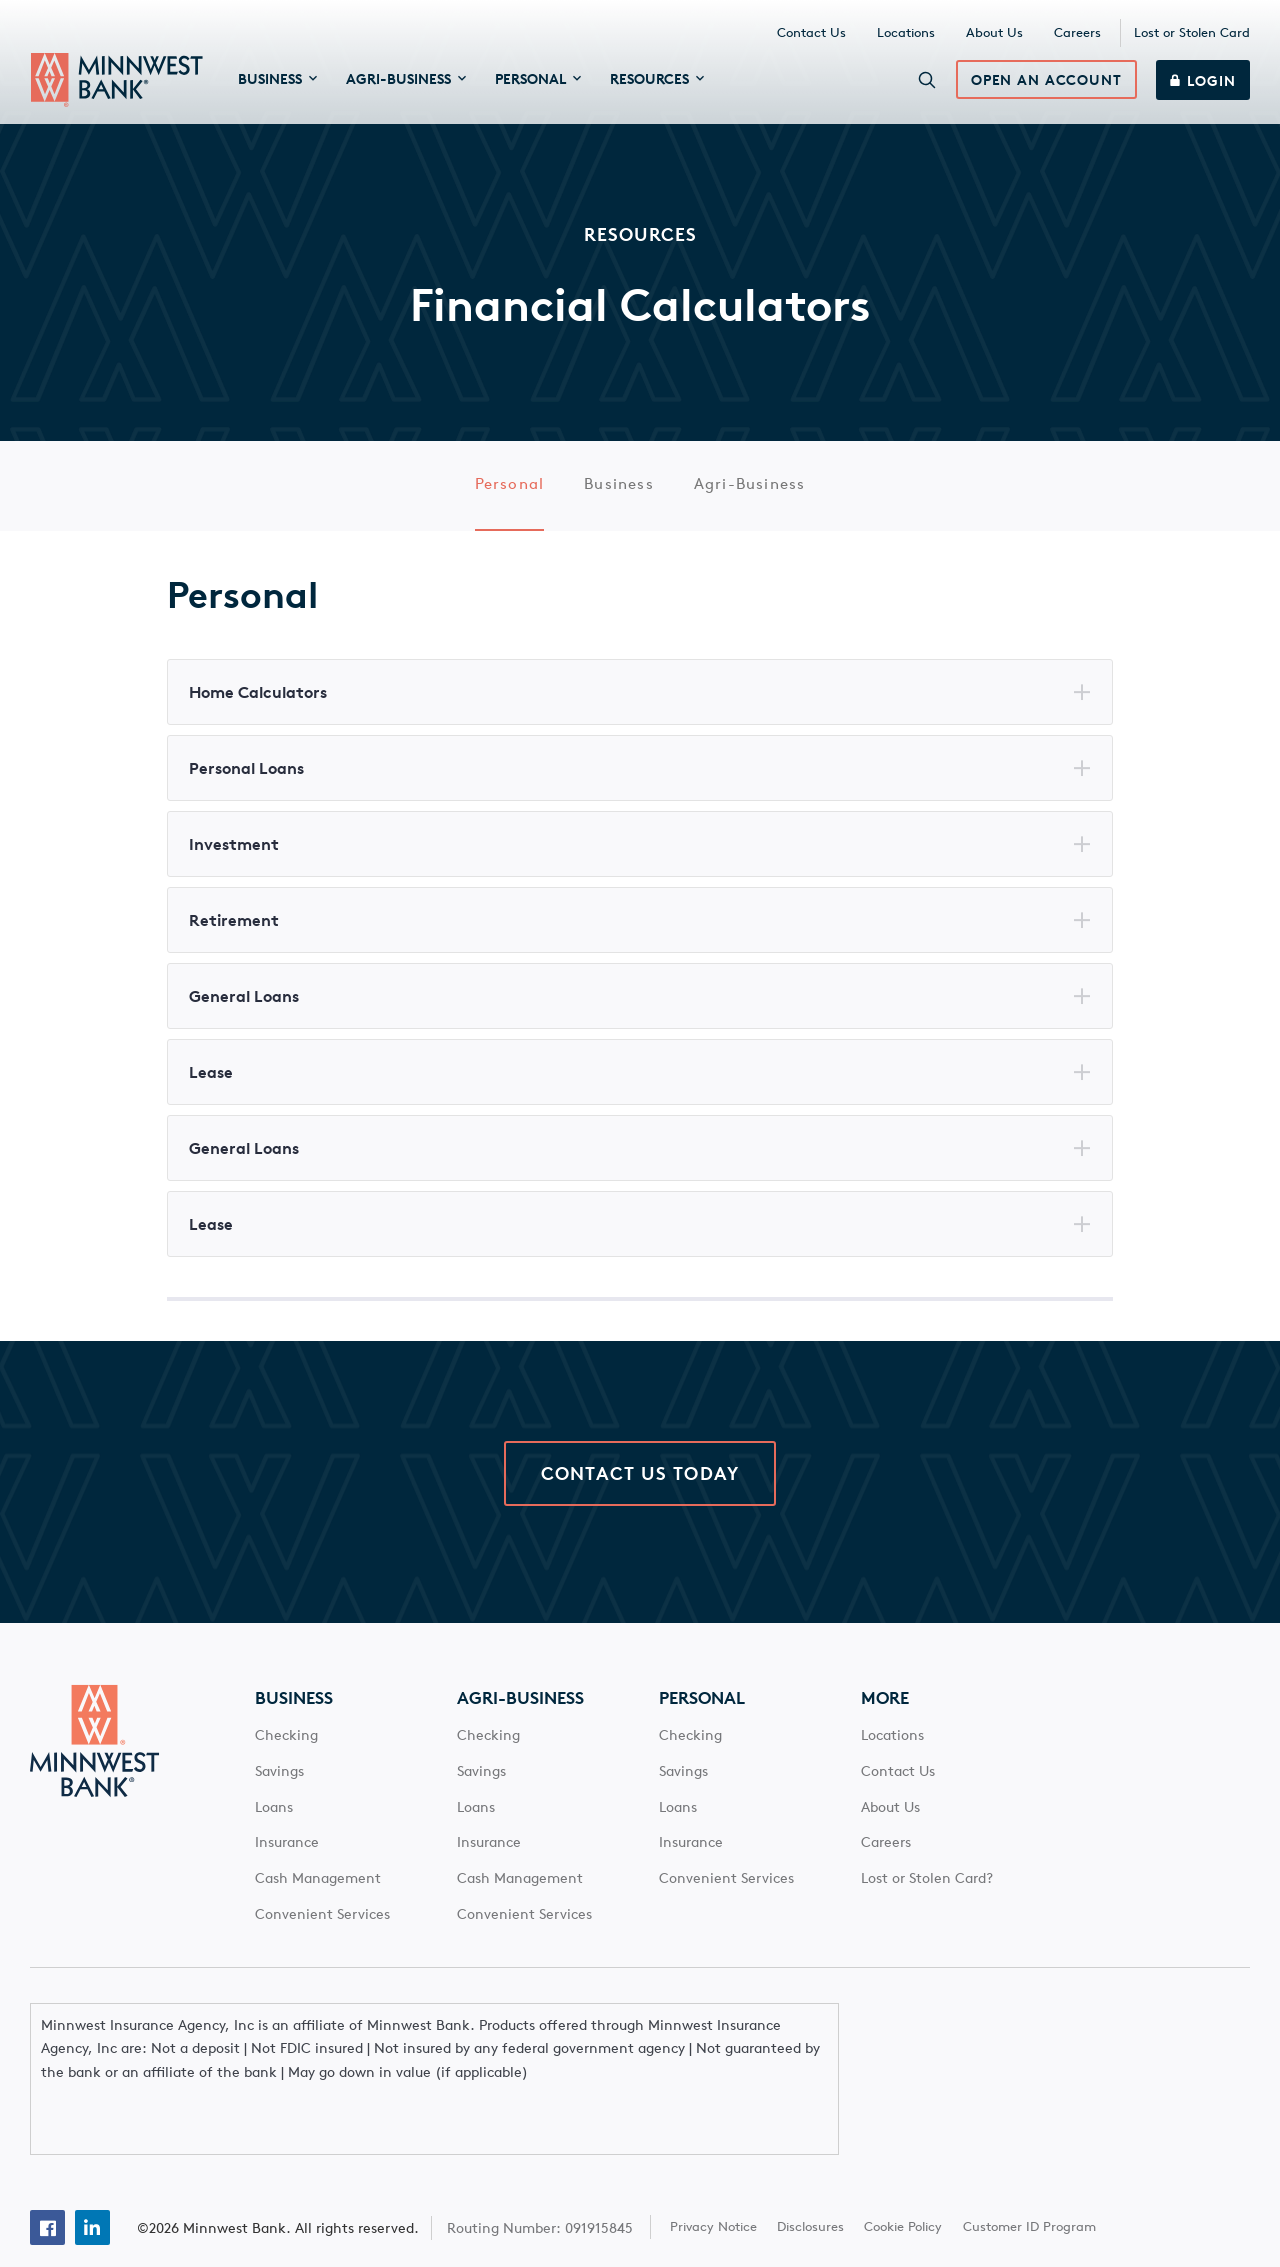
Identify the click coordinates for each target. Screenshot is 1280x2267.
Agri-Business (750, 492)
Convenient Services (322, 1930)
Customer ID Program (1030, 2183)
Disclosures (812, 2183)
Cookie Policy (905, 2183)
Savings (279, 1786)
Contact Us (811, 35)
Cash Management (318, 1894)
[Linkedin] (92, 2184)
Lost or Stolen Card (1192, 35)
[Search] (925, 84)
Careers (1077, 35)
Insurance (287, 1858)
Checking (286, 1751)
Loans (274, 1822)
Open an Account (1044, 85)
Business (619, 492)
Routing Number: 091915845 (542, 2184)
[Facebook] (47, 2184)
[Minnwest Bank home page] (117, 84)
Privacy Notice (714, 2183)
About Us (994, 35)
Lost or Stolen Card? (927, 1894)
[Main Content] (640, 819)
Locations (906, 35)
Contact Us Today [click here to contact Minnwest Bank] (640, 1489)
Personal (510, 492)
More (885, 1714)
